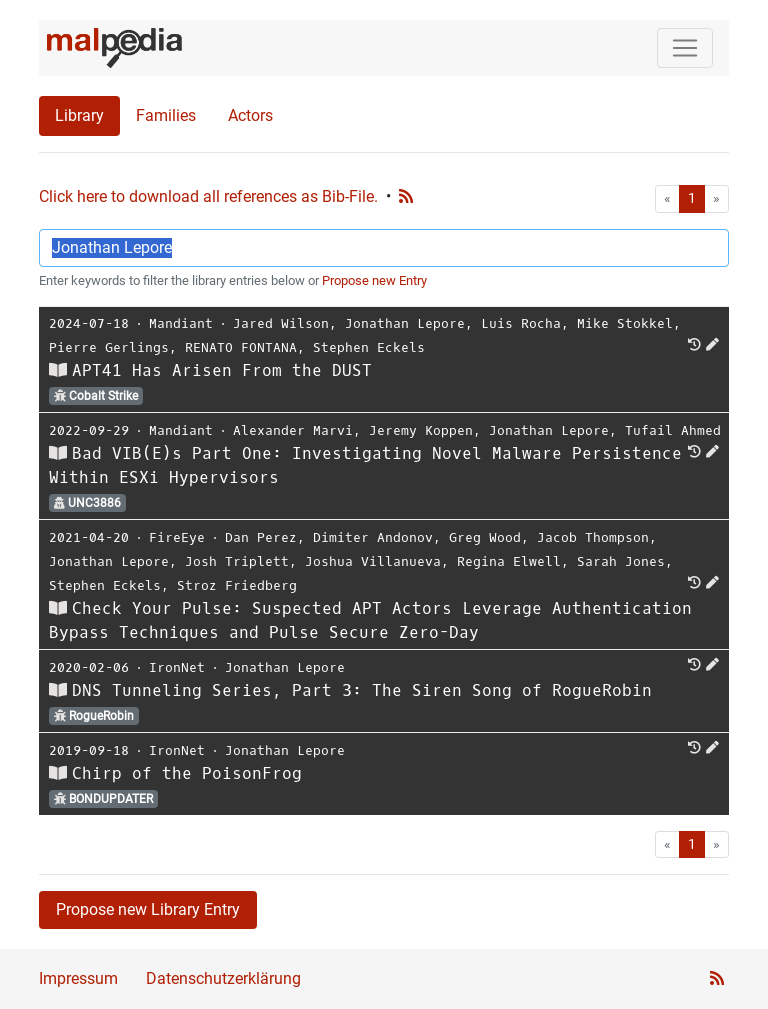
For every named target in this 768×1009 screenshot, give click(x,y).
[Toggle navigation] (685, 48)
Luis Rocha (521, 323)
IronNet (177, 667)
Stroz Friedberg (237, 585)
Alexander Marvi (293, 430)
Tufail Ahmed (673, 430)
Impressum (78, 978)
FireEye (177, 537)
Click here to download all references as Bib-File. (208, 196)
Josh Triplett (237, 561)
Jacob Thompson (593, 537)
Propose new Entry (374, 280)
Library (79, 115)
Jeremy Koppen (421, 430)
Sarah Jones (621, 561)
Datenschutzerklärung (223, 978)
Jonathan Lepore (405, 323)
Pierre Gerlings (109, 347)
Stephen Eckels (369, 347)
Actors (250, 115)
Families (166, 115)
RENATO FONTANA (241, 347)
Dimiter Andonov (373, 537)
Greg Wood (485, 537)
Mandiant (181, 323)
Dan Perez (261, 537)
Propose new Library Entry (148, 909)
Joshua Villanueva (373, 561)
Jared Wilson (281, 323)
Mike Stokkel (625, 323)
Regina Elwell (509, 561)
